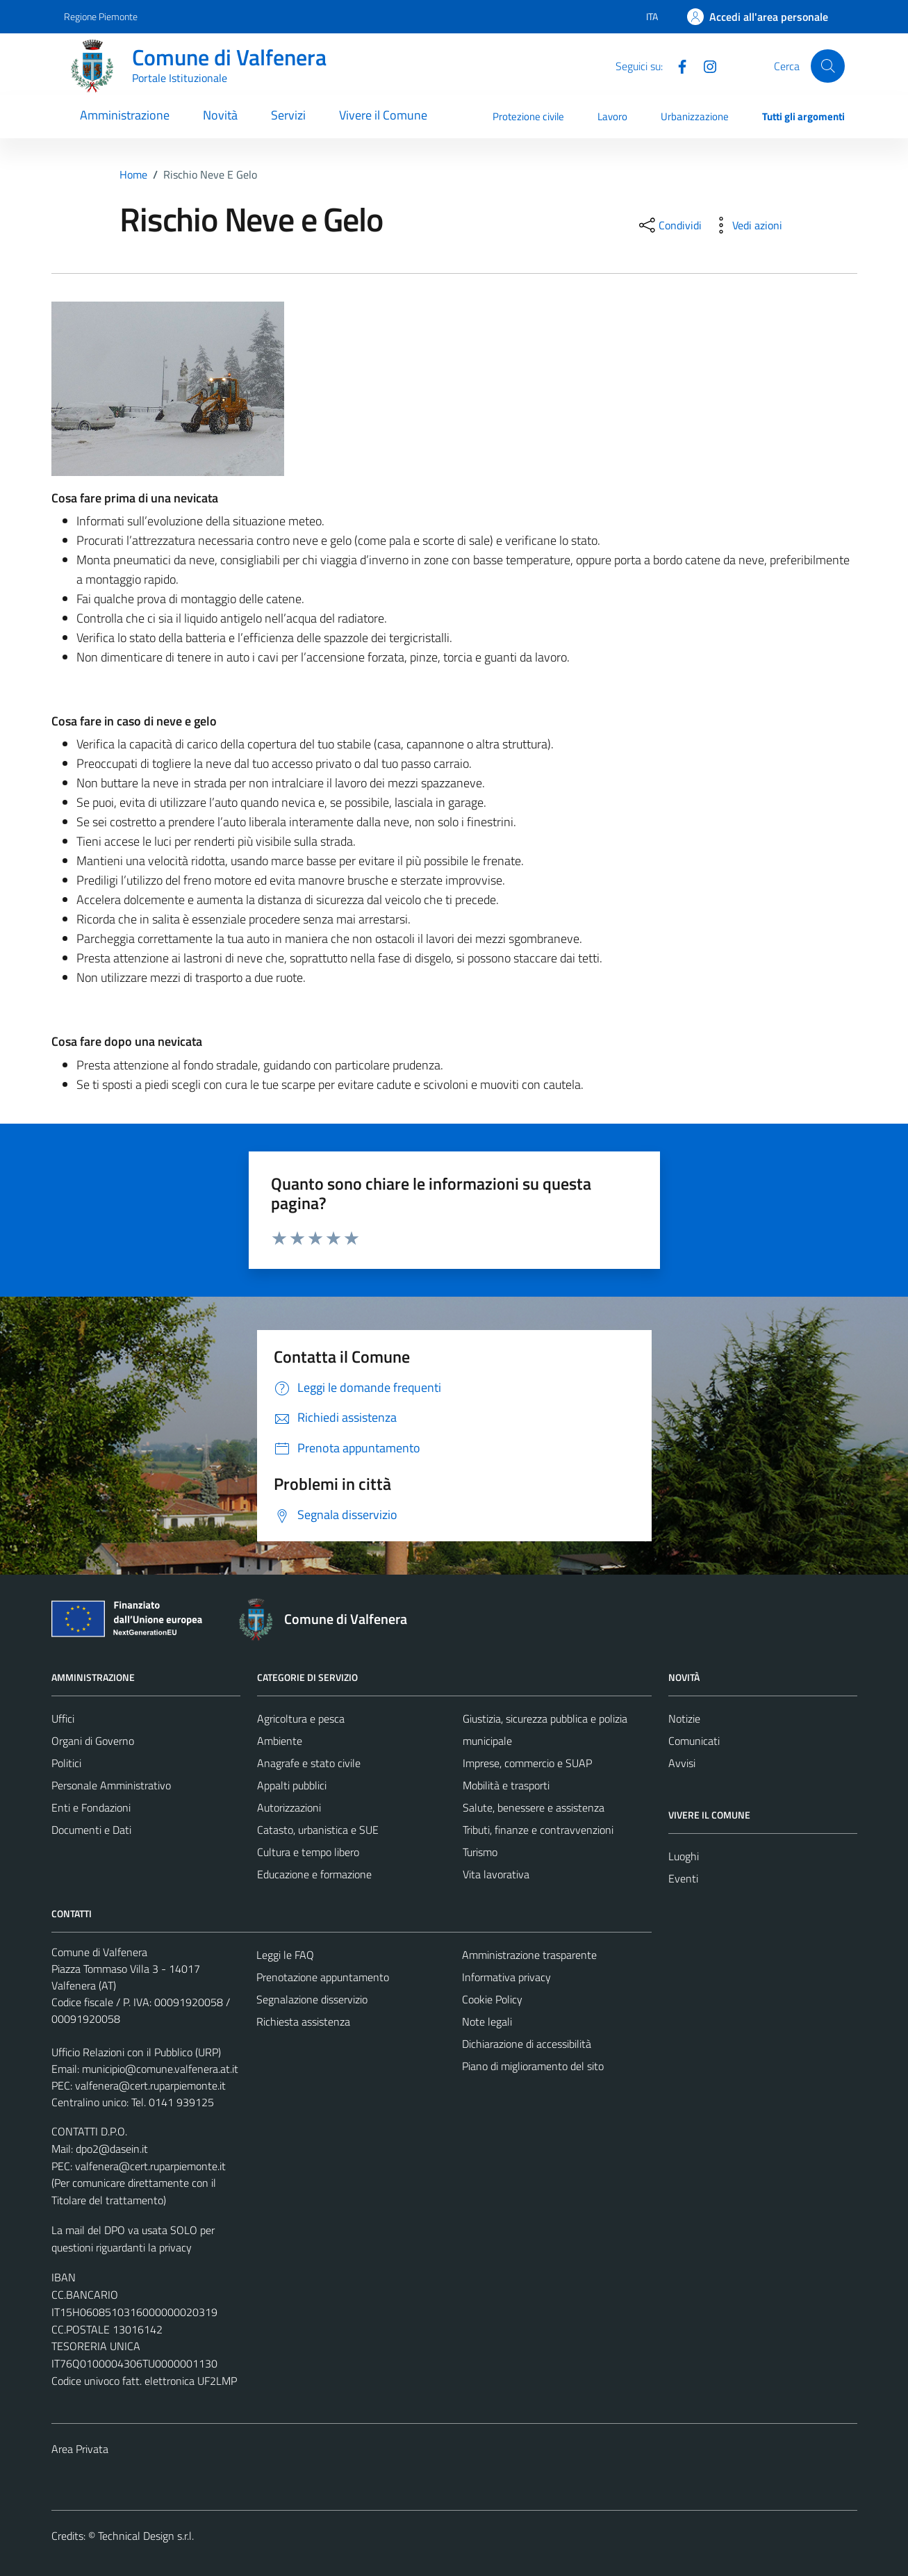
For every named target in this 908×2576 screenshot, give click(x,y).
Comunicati (694, 1740)
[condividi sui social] (669, 225)
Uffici (62, 1718)
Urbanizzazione (695, 116)
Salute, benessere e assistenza (533, 1807)
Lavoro (612, 116)
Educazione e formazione (314, 1874)
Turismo (480, 1852)
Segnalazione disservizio (312, 1999)
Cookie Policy (492, 1999)
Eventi (683, 1878)
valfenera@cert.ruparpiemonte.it (150, 2085)
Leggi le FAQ (285, 1954)
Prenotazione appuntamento (322, 1977)
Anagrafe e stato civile (309, 1763)
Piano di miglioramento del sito (533, 2066)
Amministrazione (125, 115)
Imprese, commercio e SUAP (527, 1763)
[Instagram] (704, 65)
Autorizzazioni (289, 1807)
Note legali (487, 2021)
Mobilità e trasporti (506, 1785)
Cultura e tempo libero (308, 1852)
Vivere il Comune (383, 115)
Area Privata (79, 2448)
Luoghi (683, 1856)
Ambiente (279, 1740)
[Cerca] (827, 66)
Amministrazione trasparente (529, 1954)
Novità (220, 115)
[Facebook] (677, 65)
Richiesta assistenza (303, 2021)
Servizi (288, 115)
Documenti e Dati (91, 1829)
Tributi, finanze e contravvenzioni (538, 1829)
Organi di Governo (92, 1740)
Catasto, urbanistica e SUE (318, 1829)
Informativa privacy (506, 1977)
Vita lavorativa (496, 1874)
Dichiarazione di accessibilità (526, 2043)
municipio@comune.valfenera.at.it (160, 2068)
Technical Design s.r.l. (146, 2535)
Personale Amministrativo (111, 1785)
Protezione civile (528, 116)
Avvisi (681, 1763)
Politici (66, 1763)
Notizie (684, 1718)
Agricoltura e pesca (301, 1718)
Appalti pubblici (292, 1785)
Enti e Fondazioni (91, 1807)
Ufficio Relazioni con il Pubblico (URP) (136, 2052)
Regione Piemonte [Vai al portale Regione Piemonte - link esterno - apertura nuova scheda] (101, 16)
